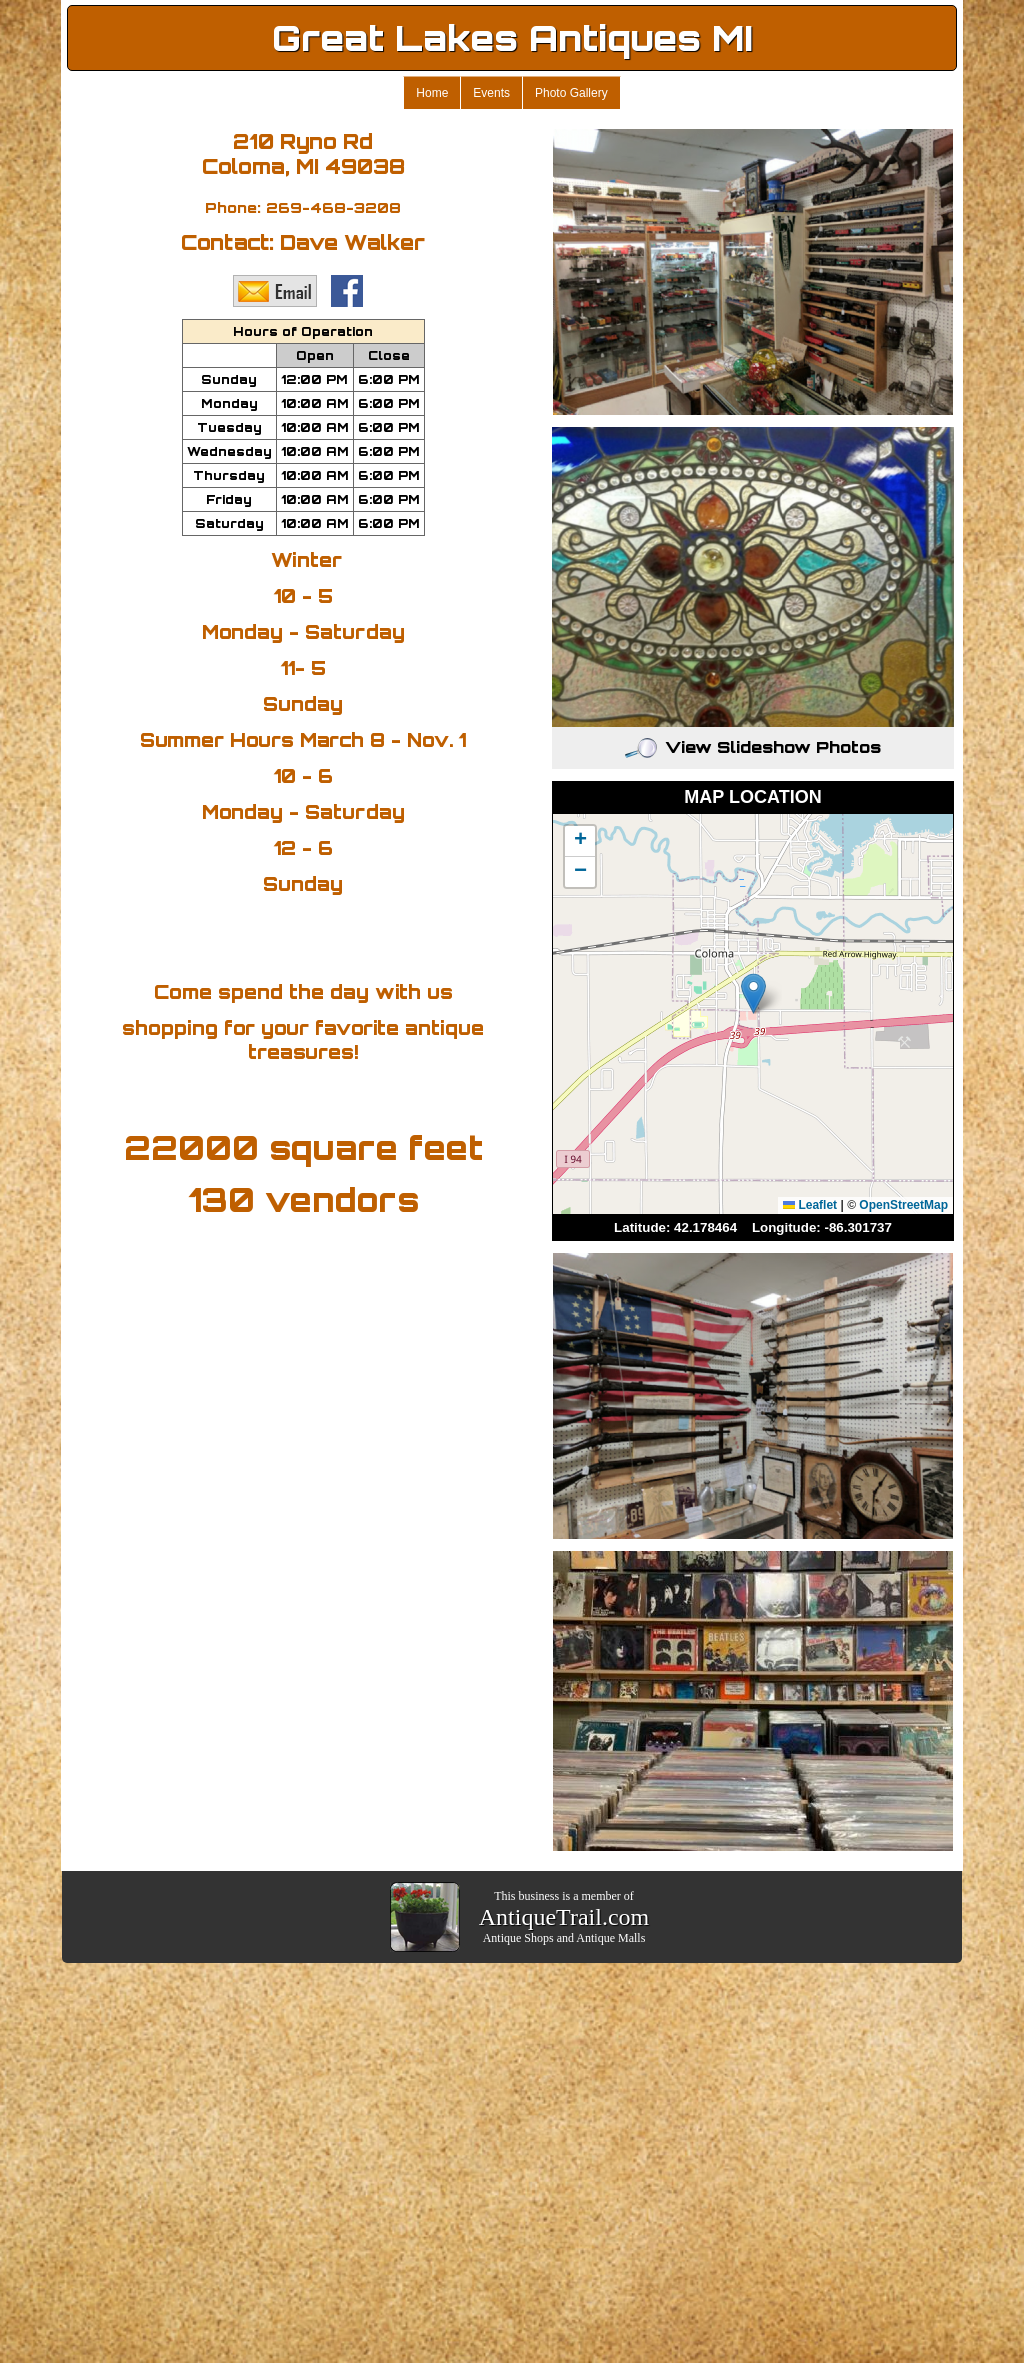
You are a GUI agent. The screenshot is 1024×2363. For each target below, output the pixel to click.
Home (432, 93)
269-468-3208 (333, 207)
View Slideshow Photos (753, 747)
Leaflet (810, 1205)
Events (491, 93)
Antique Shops (518, 1938)
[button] (753, 993)
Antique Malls (610, 1938)
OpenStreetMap (903, 1205)
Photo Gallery (571, 93)
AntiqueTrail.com (564, 1917)
